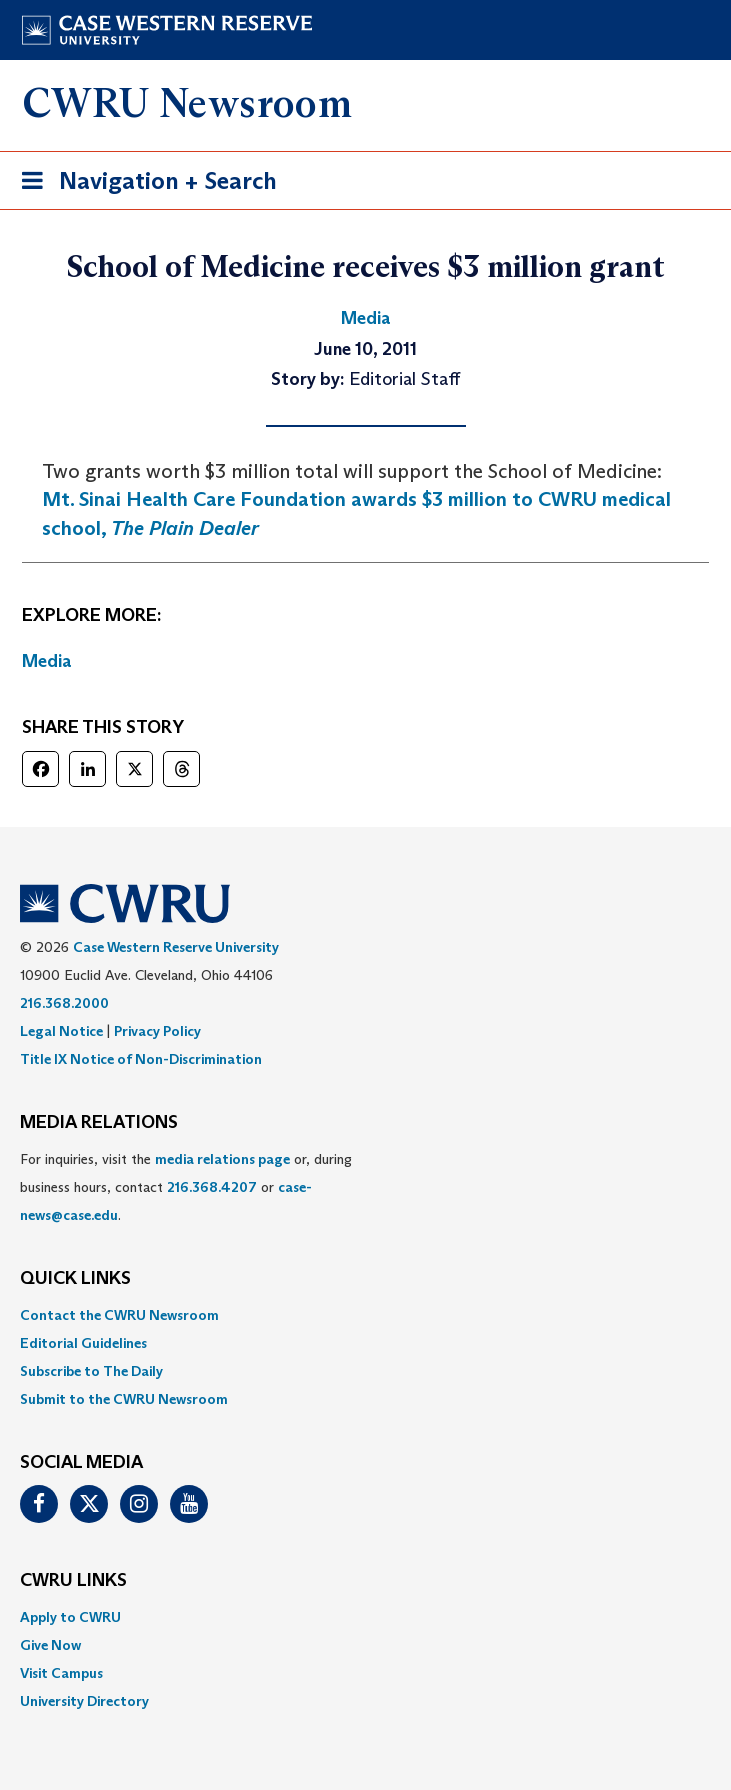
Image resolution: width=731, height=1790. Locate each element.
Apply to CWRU (70, 1617)
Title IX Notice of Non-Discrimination (141, 1059)
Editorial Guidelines (83, 1343)
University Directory (84, 1701)
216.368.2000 (64, 1003)
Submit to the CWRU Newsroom (124, 1399)
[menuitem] (365, 1315)
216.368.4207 (212, 1187)
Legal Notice (61, 1031)
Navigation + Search (143, 184)
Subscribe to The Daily (91, 1371)
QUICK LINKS (75, 1279)
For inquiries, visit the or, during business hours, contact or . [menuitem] (186, 1187)
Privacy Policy (157, 1031)
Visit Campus (61, 1673)
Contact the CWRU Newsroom (119, 1315)
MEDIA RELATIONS (99, 1123)
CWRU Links (73, 1581)
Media (47, 661)
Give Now (50, 1645)
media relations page (222, 1159)
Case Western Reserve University (176, 947)
